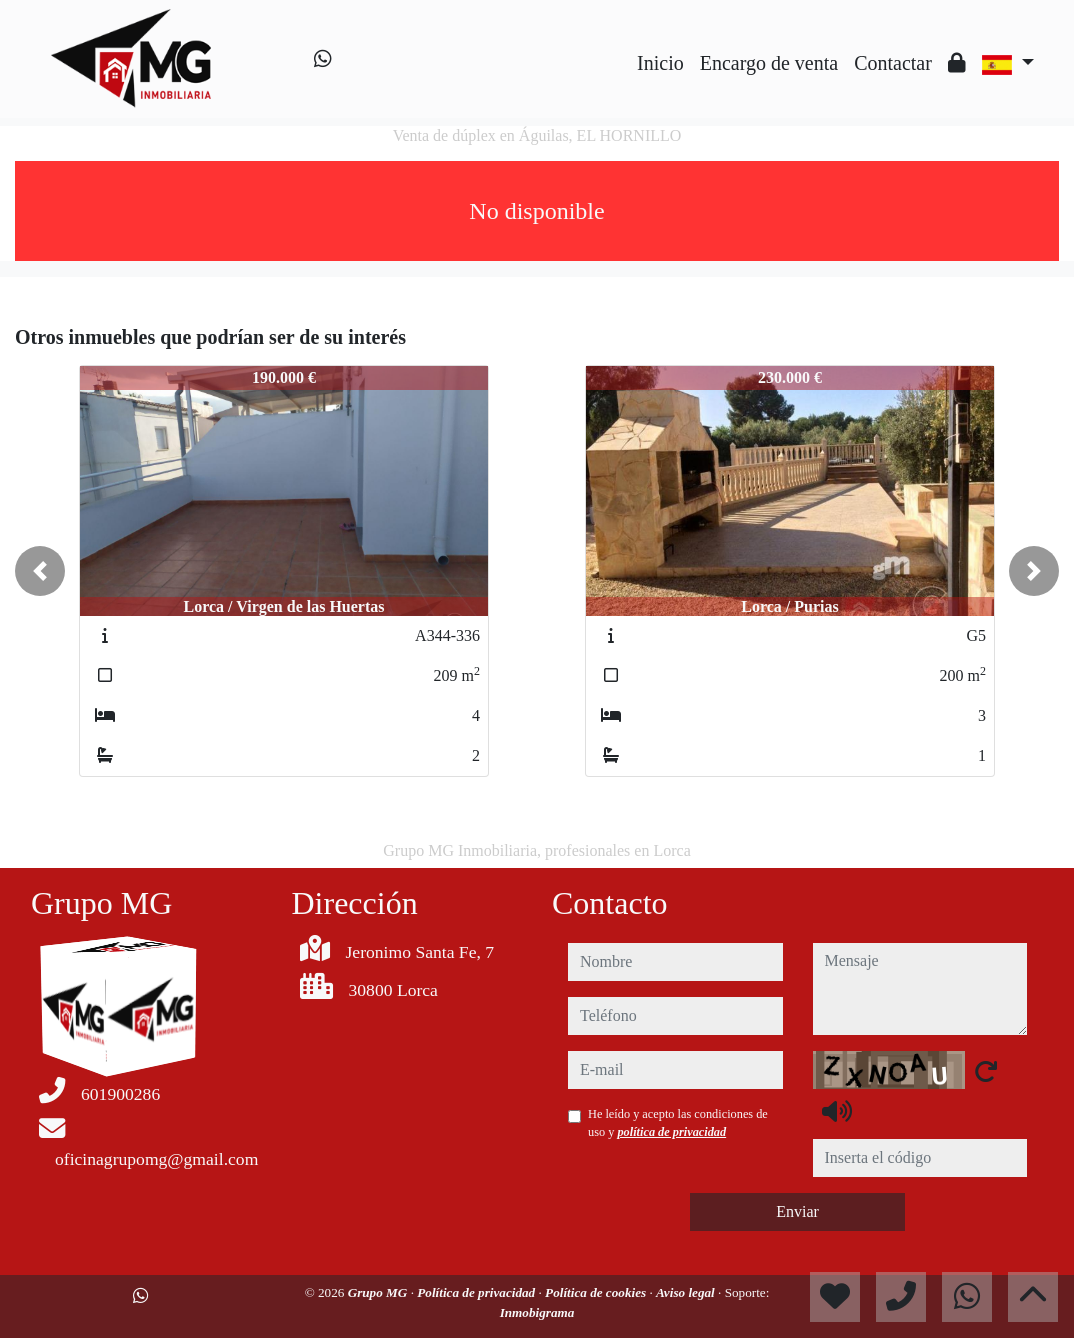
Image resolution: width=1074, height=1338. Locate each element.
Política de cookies (597, 1292)
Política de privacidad (477, 1292)
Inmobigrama (537, 1312)
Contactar (893, 63)
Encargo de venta (769, 63)
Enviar (797, 1211)
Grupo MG (379, 1292)
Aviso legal (687, 1292)
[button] (40, 571)
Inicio (660, 63)
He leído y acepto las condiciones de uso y (678, 1123)
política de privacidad (671, 1132)
